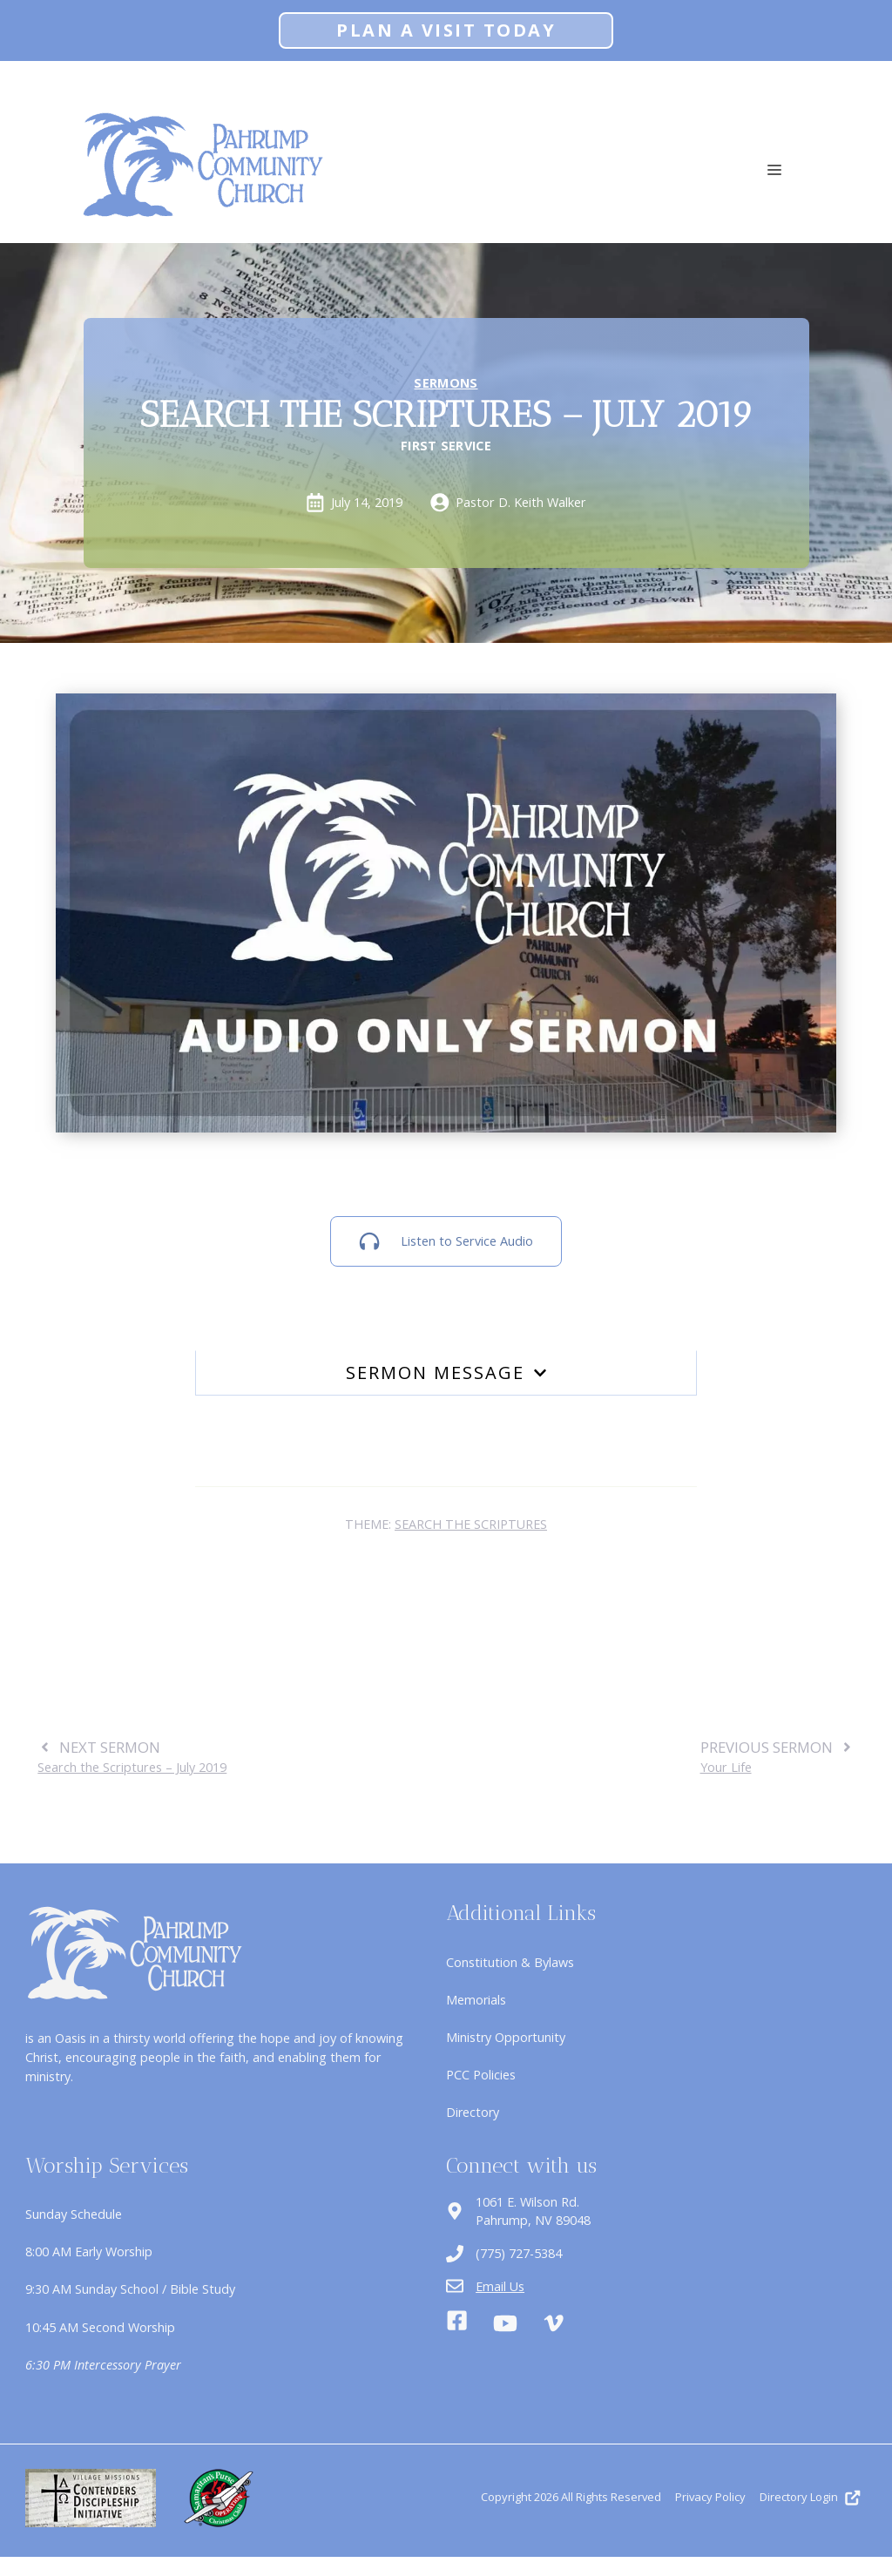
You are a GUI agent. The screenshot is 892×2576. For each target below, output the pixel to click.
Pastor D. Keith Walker (521, 502)
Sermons (445, 383)
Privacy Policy (710, 2497)
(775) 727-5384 (519, 2253)
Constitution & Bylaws (510, 1962)
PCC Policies (481, 2074)
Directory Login (799, 2497)
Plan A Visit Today (446, 30)
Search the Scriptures (471, 1524)
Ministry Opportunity (505, 2037)
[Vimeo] (553, 2323)
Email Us (500, 2286)
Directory (472, 2112)
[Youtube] (505, 2323)
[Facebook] (457, 2322)
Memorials (476, 1999)
